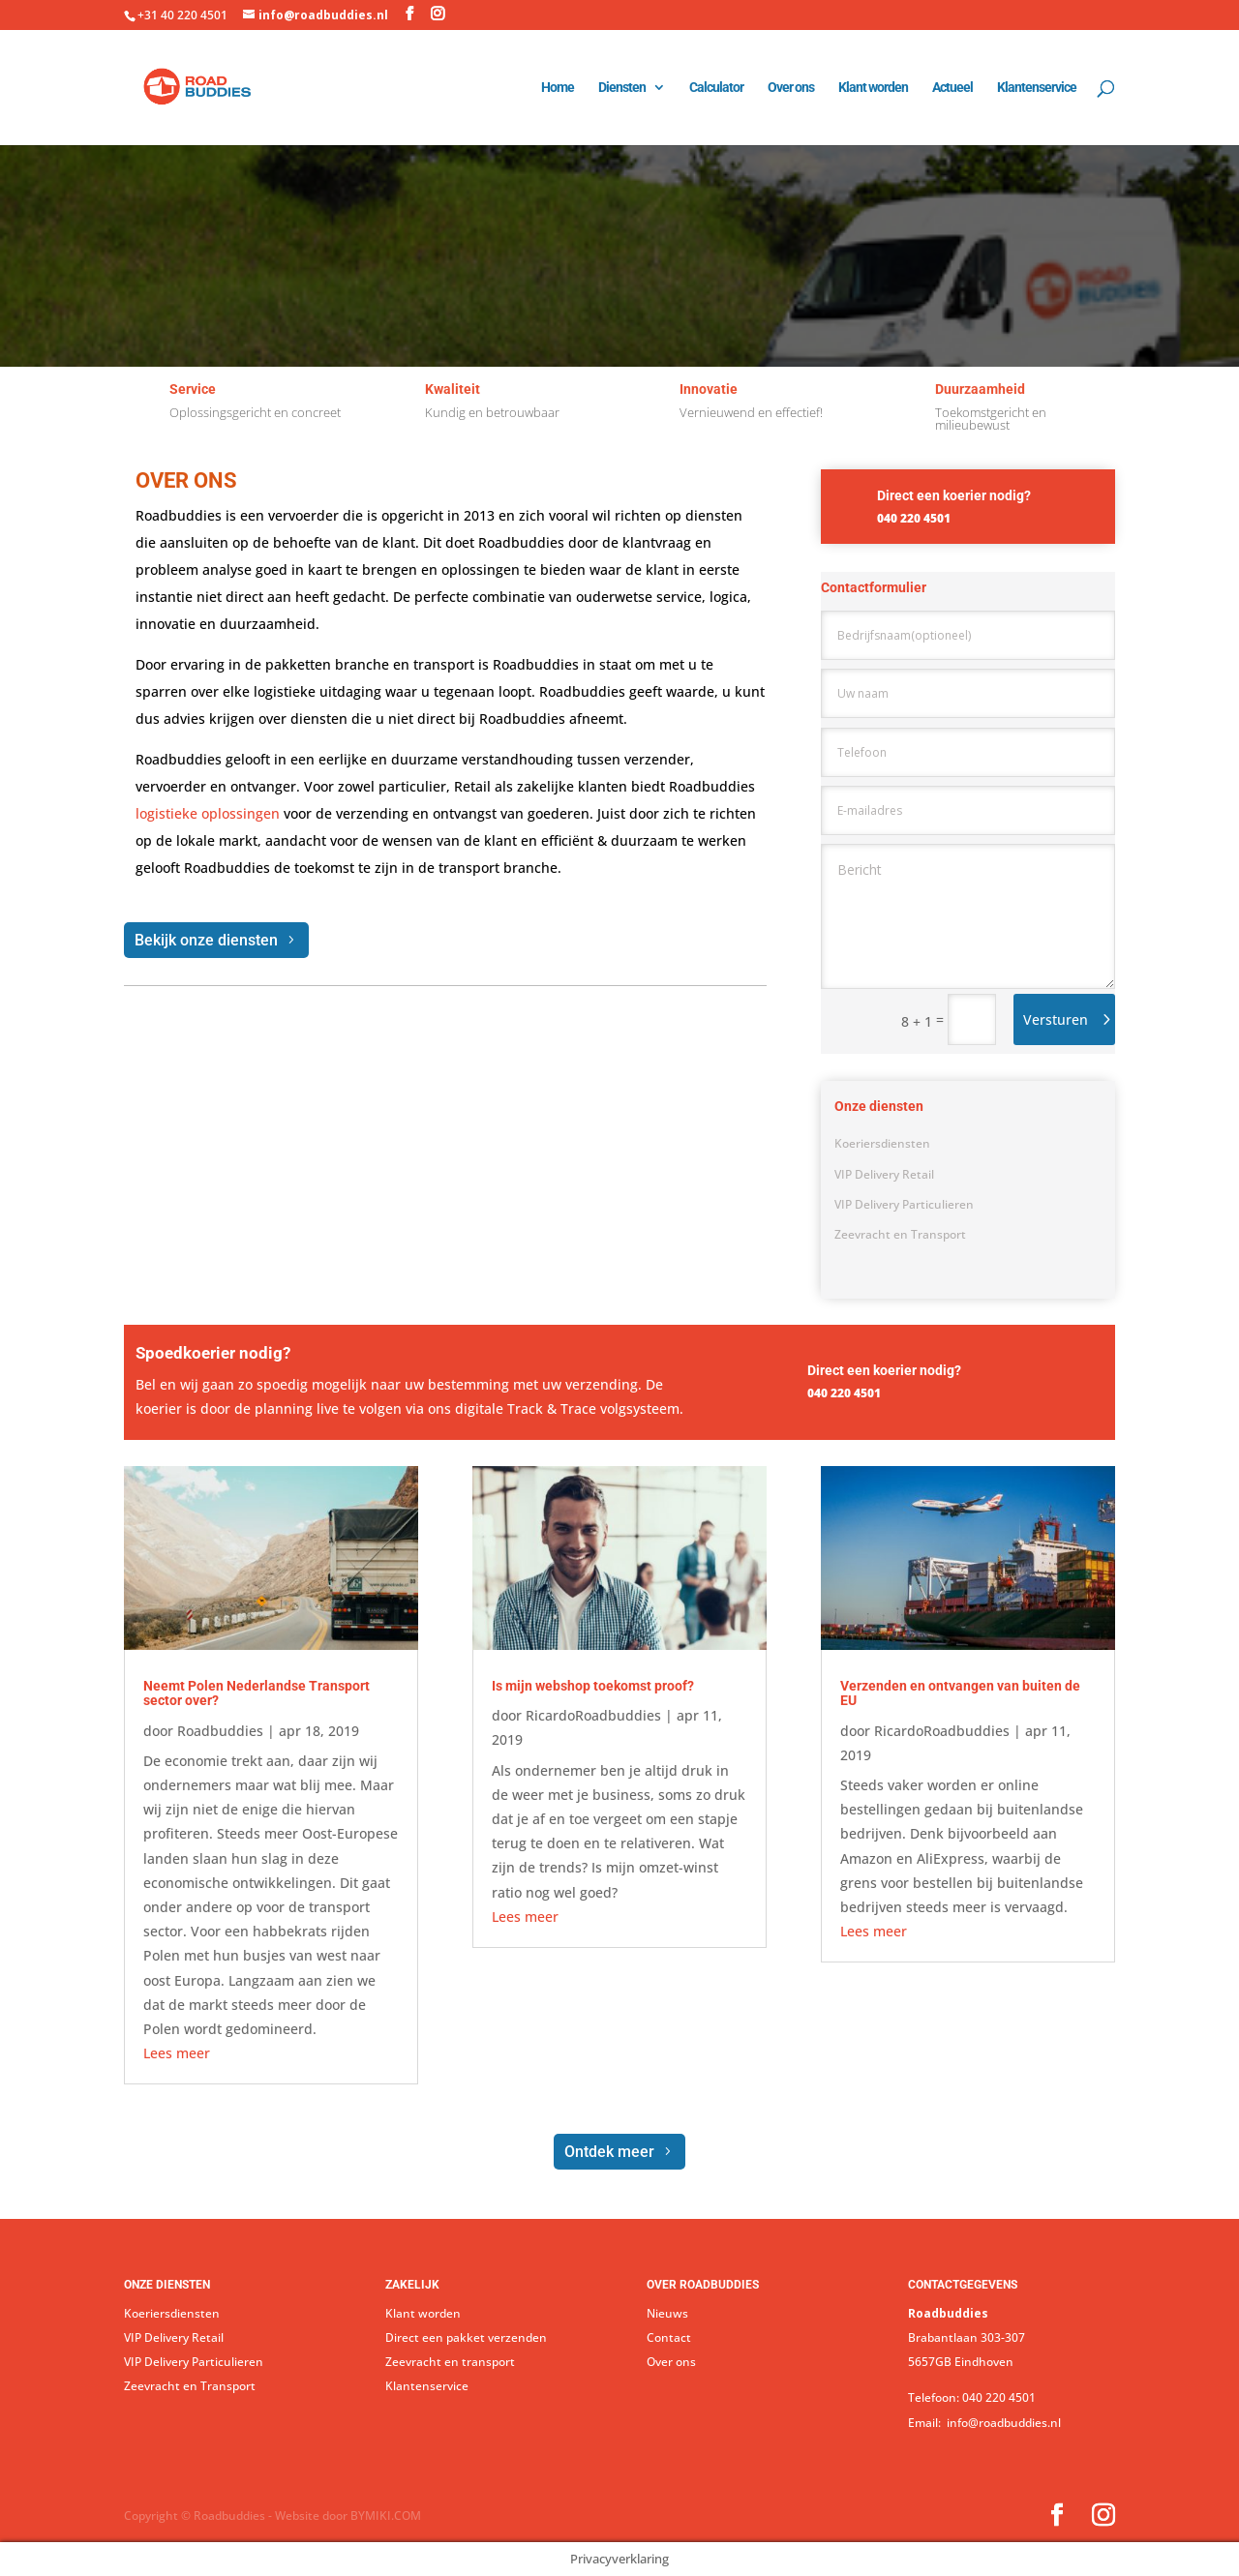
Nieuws (667, 2313)
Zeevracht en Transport (900, 1234)
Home (557, 87)
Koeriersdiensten (882, 1143)
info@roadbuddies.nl (1002, 2422)
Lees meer (176, 2053)
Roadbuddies (220, 1731)
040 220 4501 (999, 2397)
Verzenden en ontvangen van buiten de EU (960, 1693)
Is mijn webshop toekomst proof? (593, 1685)
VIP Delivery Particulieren (904, 1204)
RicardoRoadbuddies (593, 1715)
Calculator (716, 87)
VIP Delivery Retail (884, 1174)
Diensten (622, 87)
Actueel (952, 87)
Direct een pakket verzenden (466, 2337)
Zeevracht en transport (450, 2361)
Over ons (791, 87)
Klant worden (873, 87)
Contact (669, 2337)
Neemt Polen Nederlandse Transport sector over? (256, 1693)
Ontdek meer (609, 2151)
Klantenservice (1036, 87)
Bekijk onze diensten (206, 940)
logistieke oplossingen (208, 813)
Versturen (1055, 1019)
